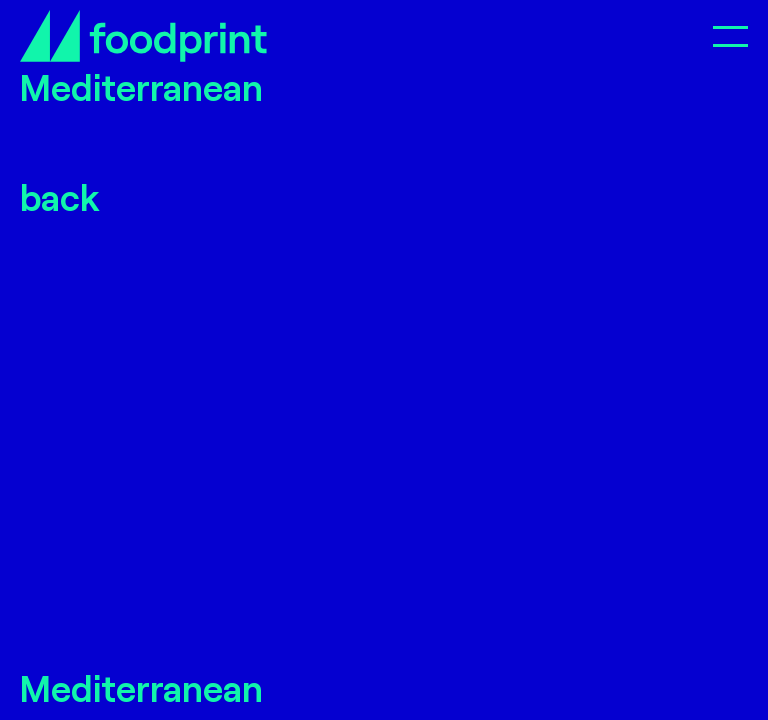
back (60, 196)
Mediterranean (141, 687)
